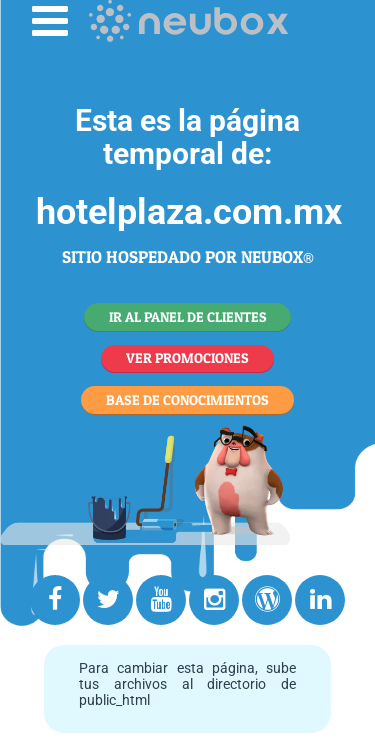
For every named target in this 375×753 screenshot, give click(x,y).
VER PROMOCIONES (187, 357)
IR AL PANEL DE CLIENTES (188, 316)
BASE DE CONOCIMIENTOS (187, 399)
